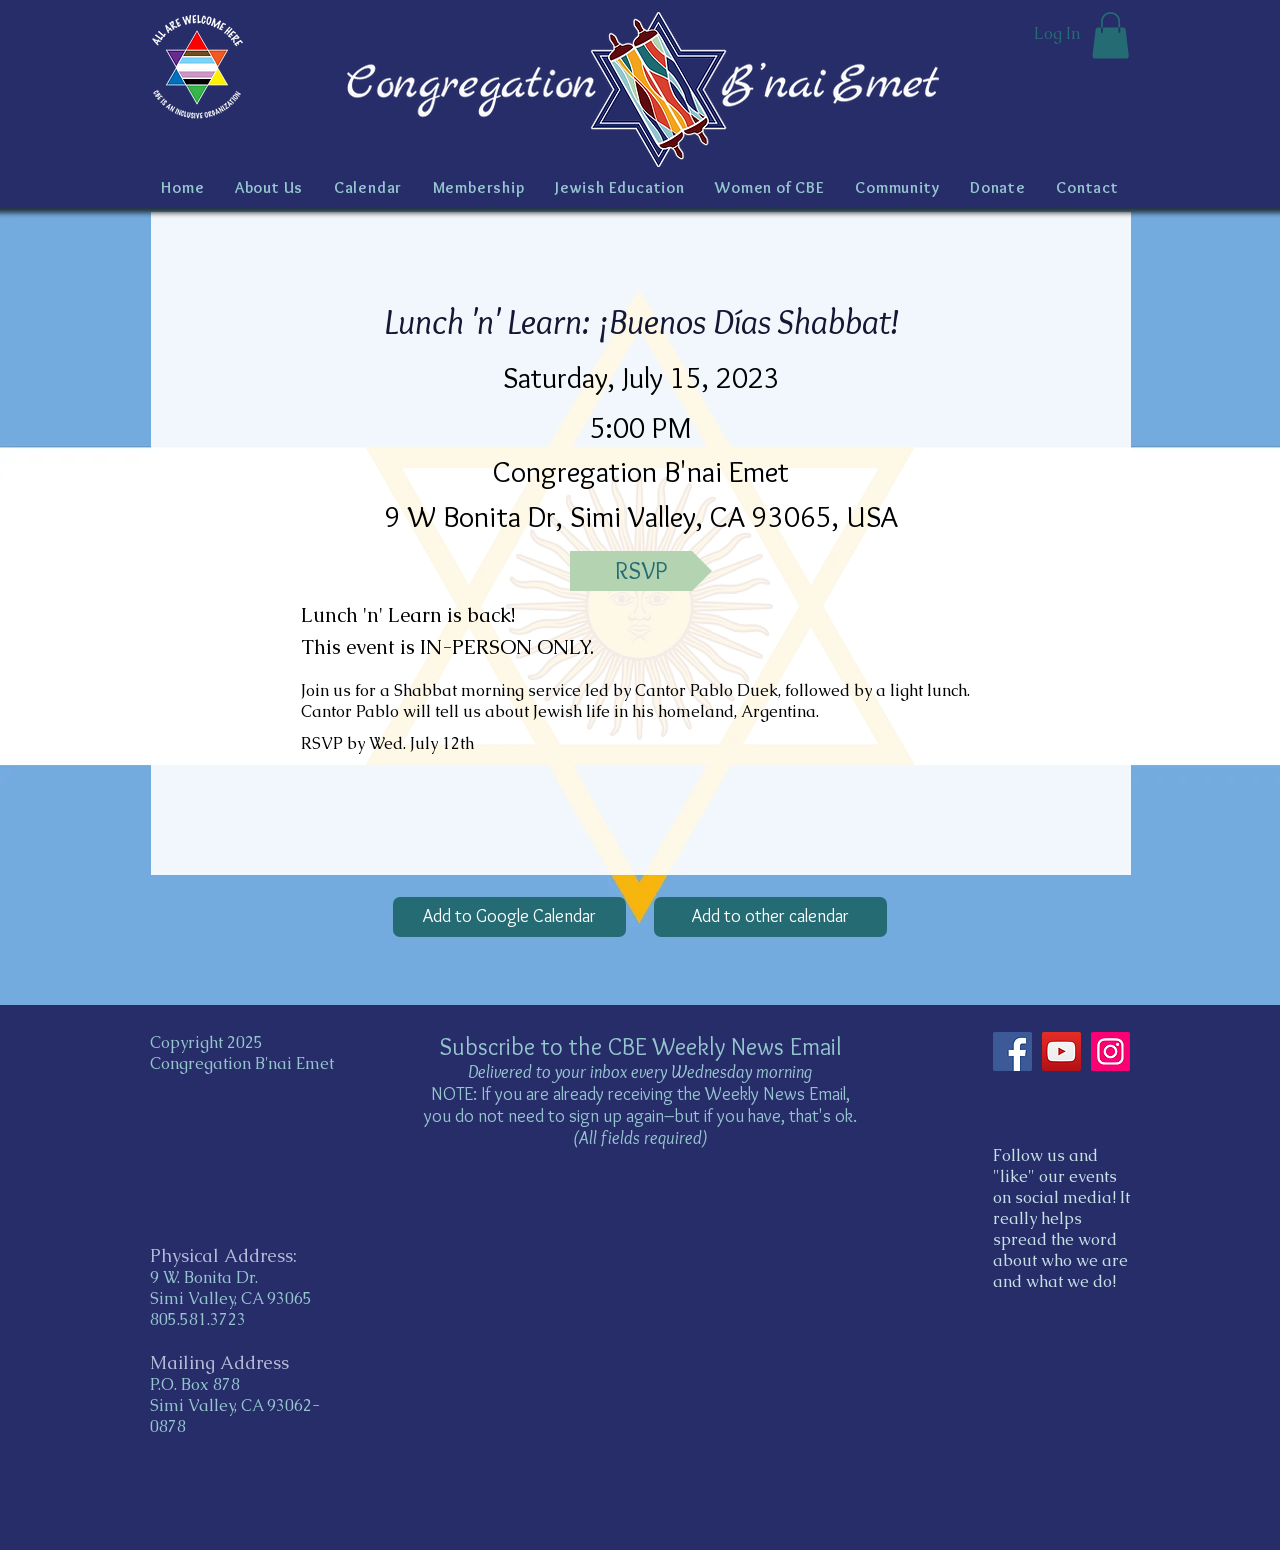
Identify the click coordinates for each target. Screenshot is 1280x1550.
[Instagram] (1110, 1051)
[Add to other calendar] (770, 917)
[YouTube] (1061, 1051)
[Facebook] (1012, 1051)
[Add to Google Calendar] (509, 917)
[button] (1110, 35)
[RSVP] (641, 571)
